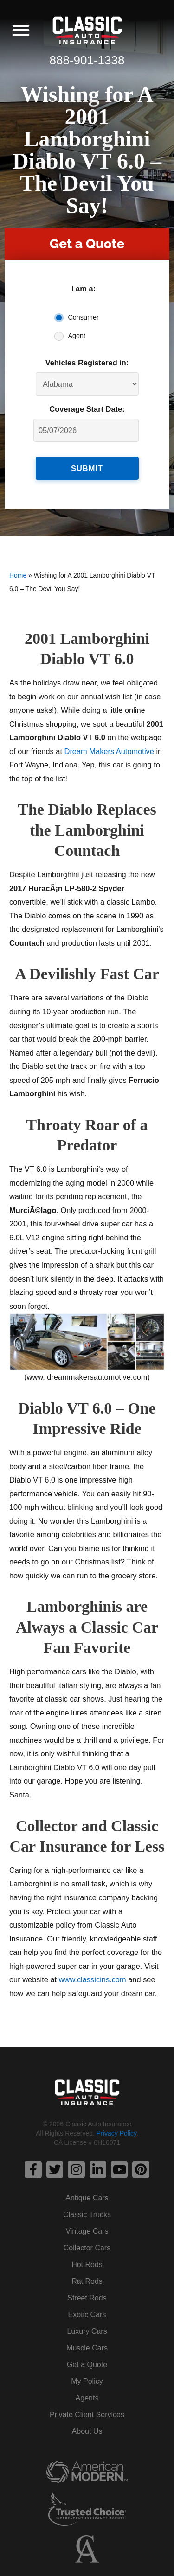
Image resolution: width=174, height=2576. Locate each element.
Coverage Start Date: (86, 409)
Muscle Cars (87, 2348)
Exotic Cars (87, 2314)
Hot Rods (87, 2264)
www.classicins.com (92, 1979)
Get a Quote (87, 2365)
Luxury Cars (87, 2331)
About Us (87, 2431)
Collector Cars (87, 2248)
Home (17, 575)
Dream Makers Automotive (109, 751)
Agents (87, 2398)
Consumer (83, 317)
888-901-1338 (87, 60)
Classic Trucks (87, 2214)
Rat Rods (87, 2281)
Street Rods (86, 2298)
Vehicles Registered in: (87, 362)
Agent (77, 335)
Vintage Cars (86, 2231)
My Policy (87, 2381)
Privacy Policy (116, 2133)
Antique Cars (87, 2198)
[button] (21, 30)
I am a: (83, 288)
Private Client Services (87, 2415)
